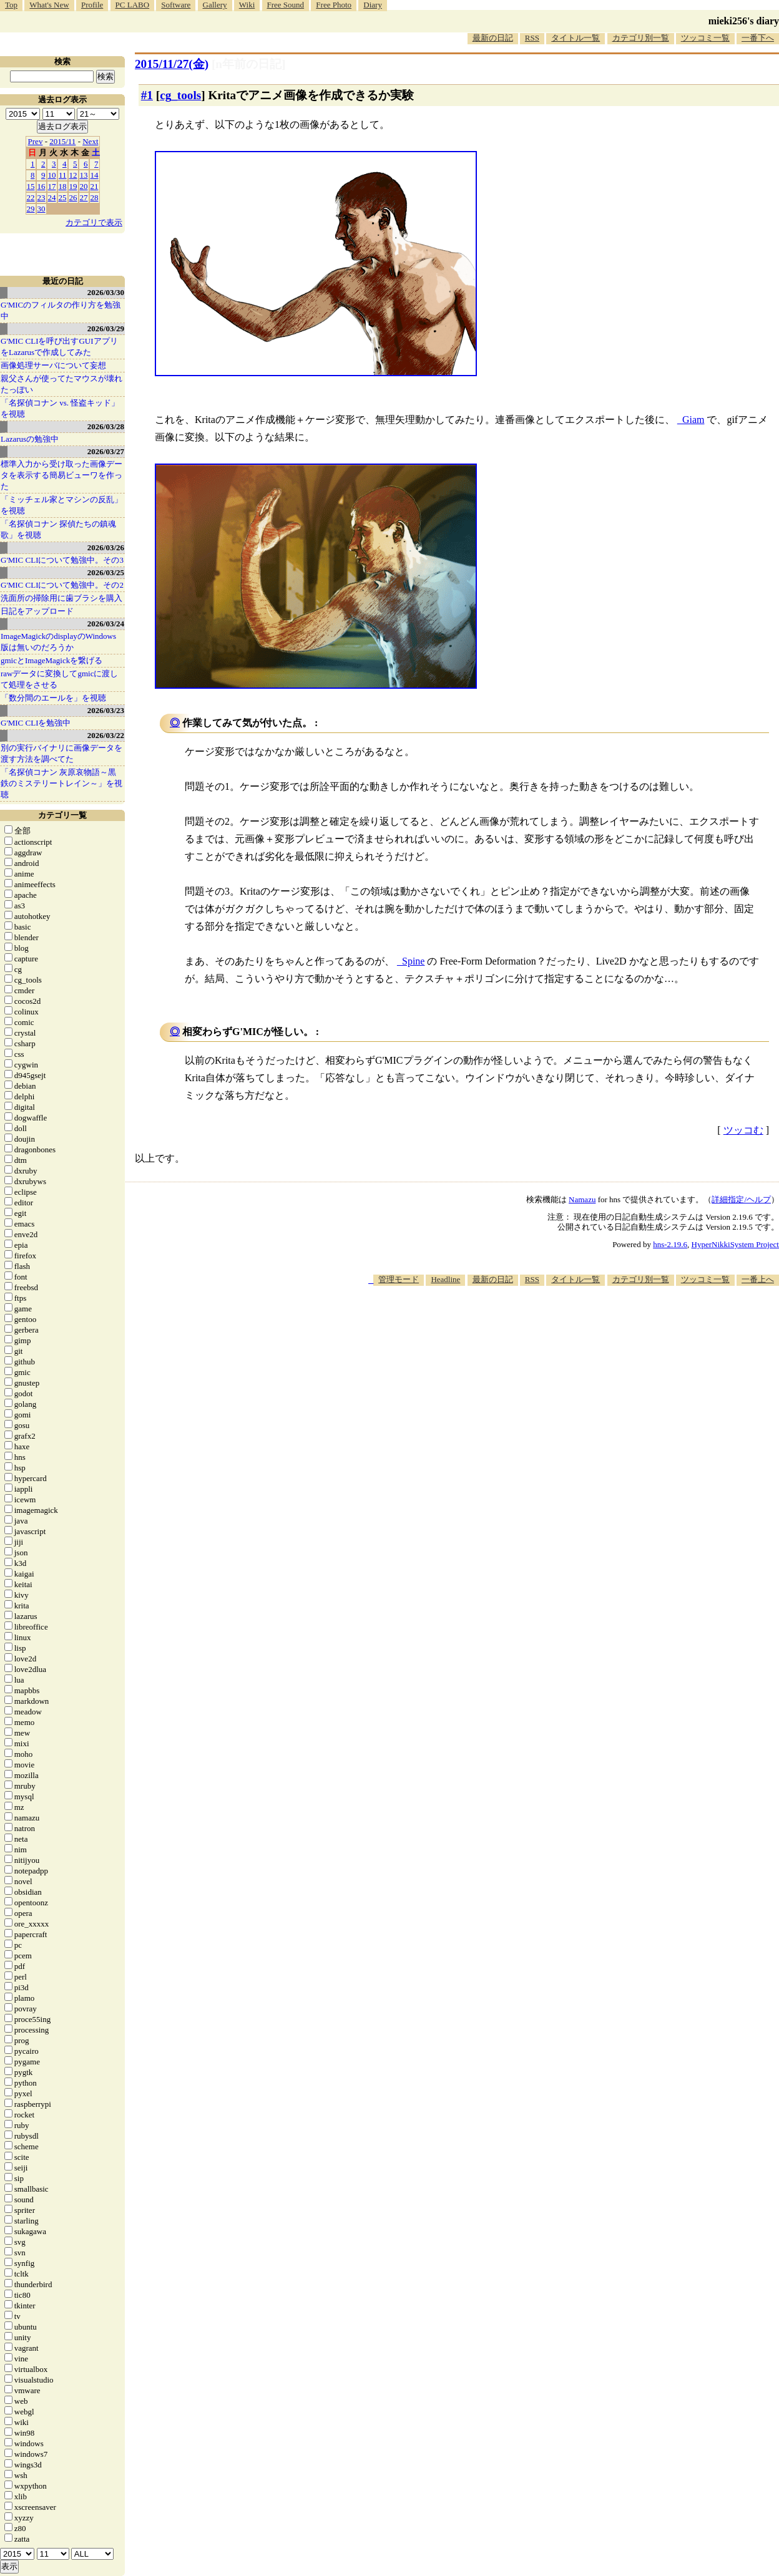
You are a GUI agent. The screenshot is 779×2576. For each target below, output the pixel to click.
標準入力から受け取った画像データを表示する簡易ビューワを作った (61, 475)
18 (63, 186)
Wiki (247, 4)
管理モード (398, 1279)
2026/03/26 (105, 547)
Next (90, 141)
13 (84, 175)
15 (31, 186)
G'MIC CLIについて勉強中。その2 (62, 585)
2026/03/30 (105, 292)
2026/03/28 (105, 426)
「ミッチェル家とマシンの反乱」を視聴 (61, 505)
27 (84, 197)
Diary (372, 4)
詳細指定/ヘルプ (741, 1199)
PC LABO (132, 4)
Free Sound (286, 4)
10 (52, 175)
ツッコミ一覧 (705, 37)
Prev (35, 141)
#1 (147, 95)
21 (95, 186)
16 (41, 186)
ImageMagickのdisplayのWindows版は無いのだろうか (58, 641)
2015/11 (62, 141)
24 (52, 197)
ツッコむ (743, 1130)
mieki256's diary (743, 21)
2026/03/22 (105, 735)
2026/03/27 (105, 451)
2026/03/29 (105, 328)
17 (52, 186)
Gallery (215, 4)
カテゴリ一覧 (62, 815)
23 (41, 197)
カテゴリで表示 (94, 222)
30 (41, 208)
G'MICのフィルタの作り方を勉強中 (60, 310)
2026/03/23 (105, 710)
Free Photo (333, 4)
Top (11, 4)
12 (73, 175)
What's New (49, 4)
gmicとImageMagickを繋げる (51, 660)
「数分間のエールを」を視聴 (53, 697)
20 (84, 186)
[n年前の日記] (248, 63)
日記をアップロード (37, 611)
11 (63, 175)
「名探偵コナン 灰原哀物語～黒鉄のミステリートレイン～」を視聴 (61, 783)
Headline (445, 1279)
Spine (413, 961)
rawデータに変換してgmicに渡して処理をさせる (59, 679)
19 (73, 186)
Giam (693, 419)
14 (95, 175)
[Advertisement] (552, 1324)
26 (73, 197)
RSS (532, 37)
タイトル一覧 (575, 37)
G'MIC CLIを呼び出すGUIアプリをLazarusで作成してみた (59, 346)
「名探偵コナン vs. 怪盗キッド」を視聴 (60, 408)
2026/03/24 (105, 623)
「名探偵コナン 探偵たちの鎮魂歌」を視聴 (58, 529)
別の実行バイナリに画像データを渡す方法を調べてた (61, 753)
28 (95, 197)
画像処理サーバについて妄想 (53, 365)
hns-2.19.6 (670, 1244)
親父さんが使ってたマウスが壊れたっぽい (61, 384)
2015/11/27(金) (171, 63)
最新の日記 (493, 37)
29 (31, 208)
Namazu (582, 1199)
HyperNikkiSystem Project (735, 1244)
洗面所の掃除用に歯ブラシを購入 (61, 598)
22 (31, 197)
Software (175, 4)
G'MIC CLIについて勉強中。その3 (62, 560)
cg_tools (180, 95)
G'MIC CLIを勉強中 (36, 722)
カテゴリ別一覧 (640, 37)
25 (63, 197)
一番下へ (758, 37)
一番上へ (758, 1279)
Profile (92, 4)
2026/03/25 (105, 572)
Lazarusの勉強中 (30, 439)
